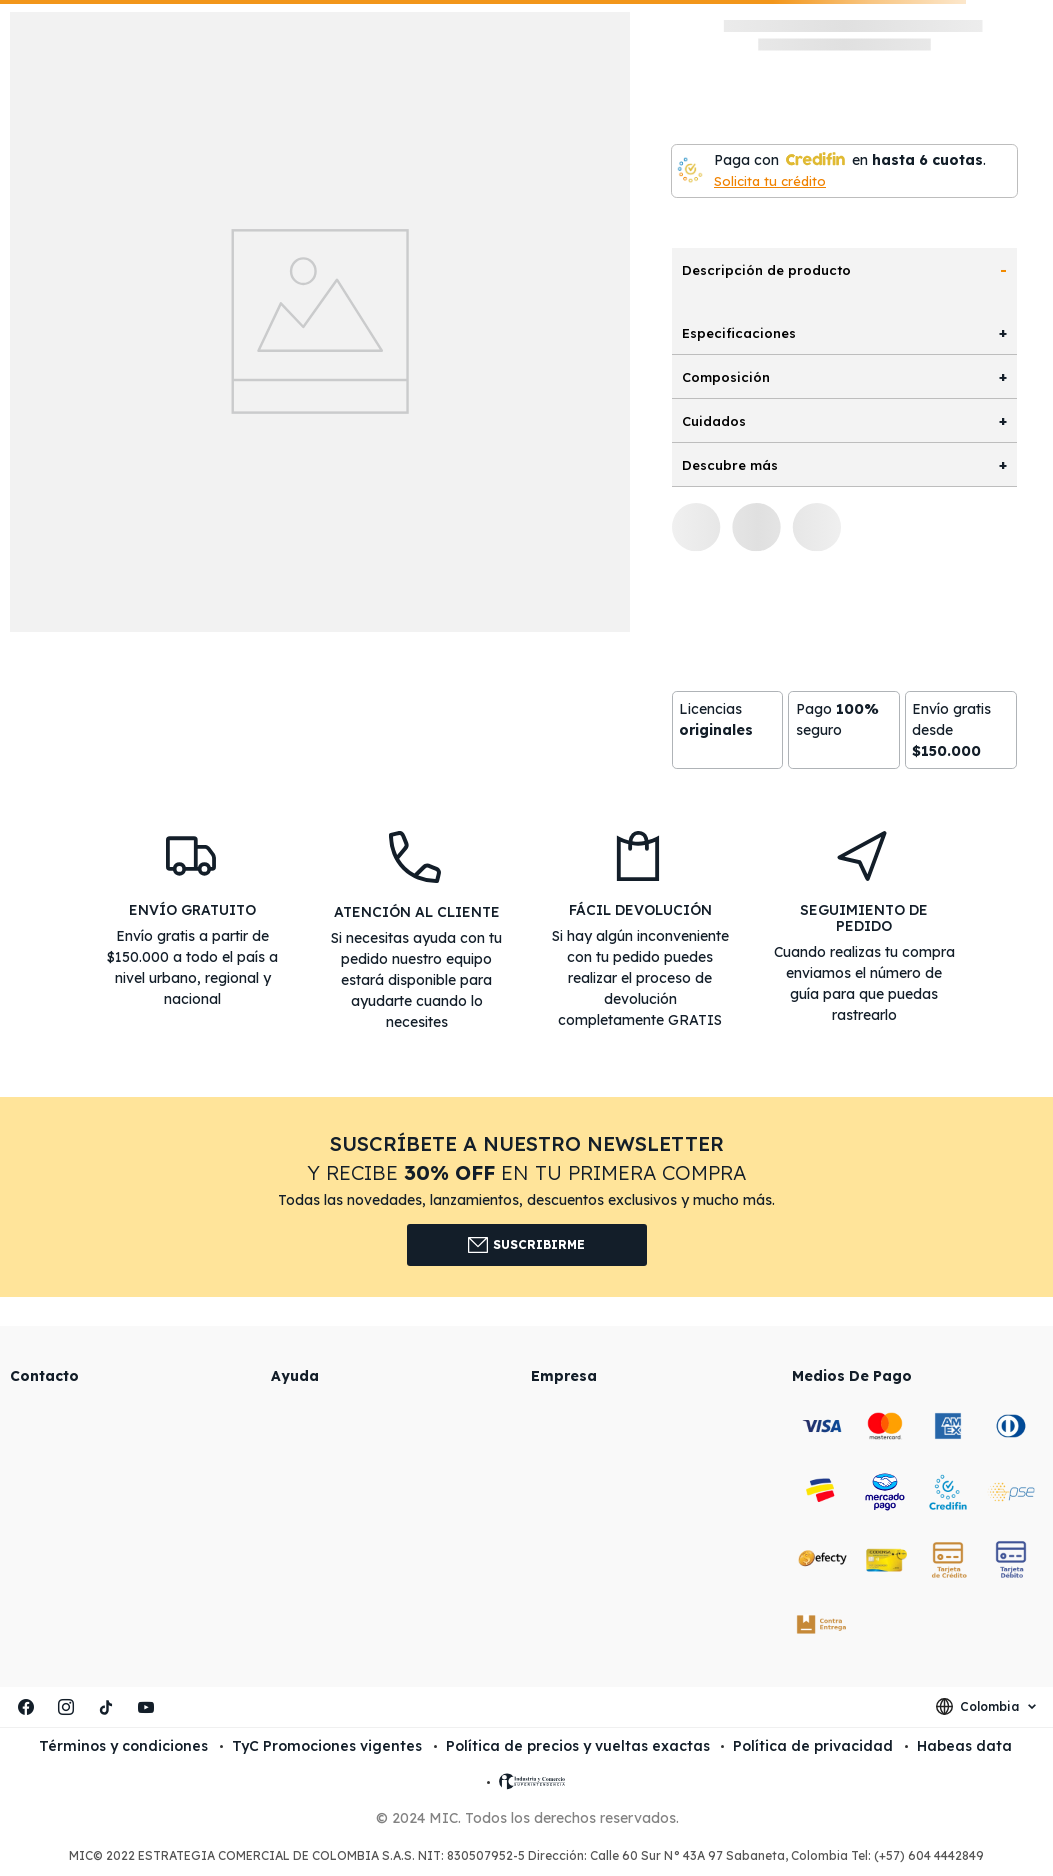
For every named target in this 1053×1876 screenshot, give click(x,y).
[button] (526, 1196)
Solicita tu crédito (770, 181)
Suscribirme (526, 1245)
